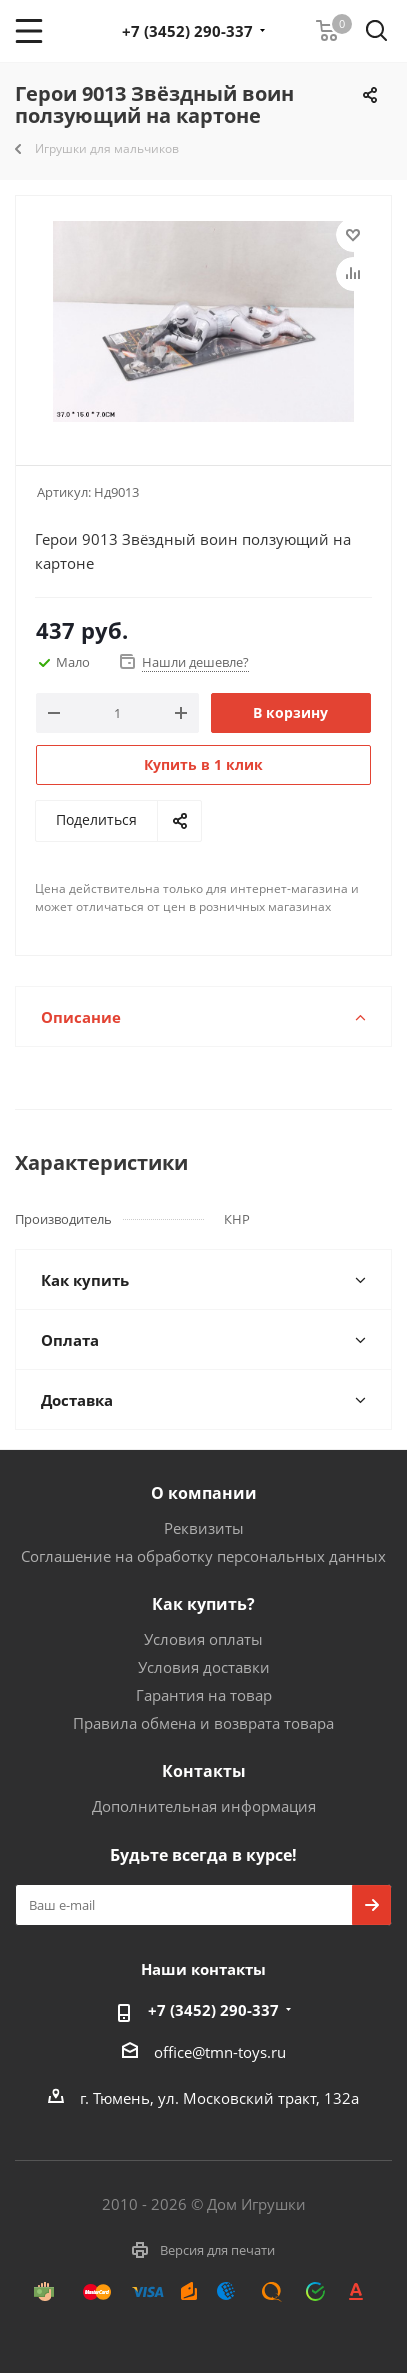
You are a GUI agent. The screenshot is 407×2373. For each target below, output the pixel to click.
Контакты (204, 1771)
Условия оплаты (203, 1639)
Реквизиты (204, 1528)
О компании (204, 1493)
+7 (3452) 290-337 (187, 31)
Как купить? (203, 1604)
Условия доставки (204, 1667)
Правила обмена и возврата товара (203, 1723)
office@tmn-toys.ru (220, 2052)
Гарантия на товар (204, 1695)
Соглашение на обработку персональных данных (203, 1556)
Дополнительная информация (204, 1806)
